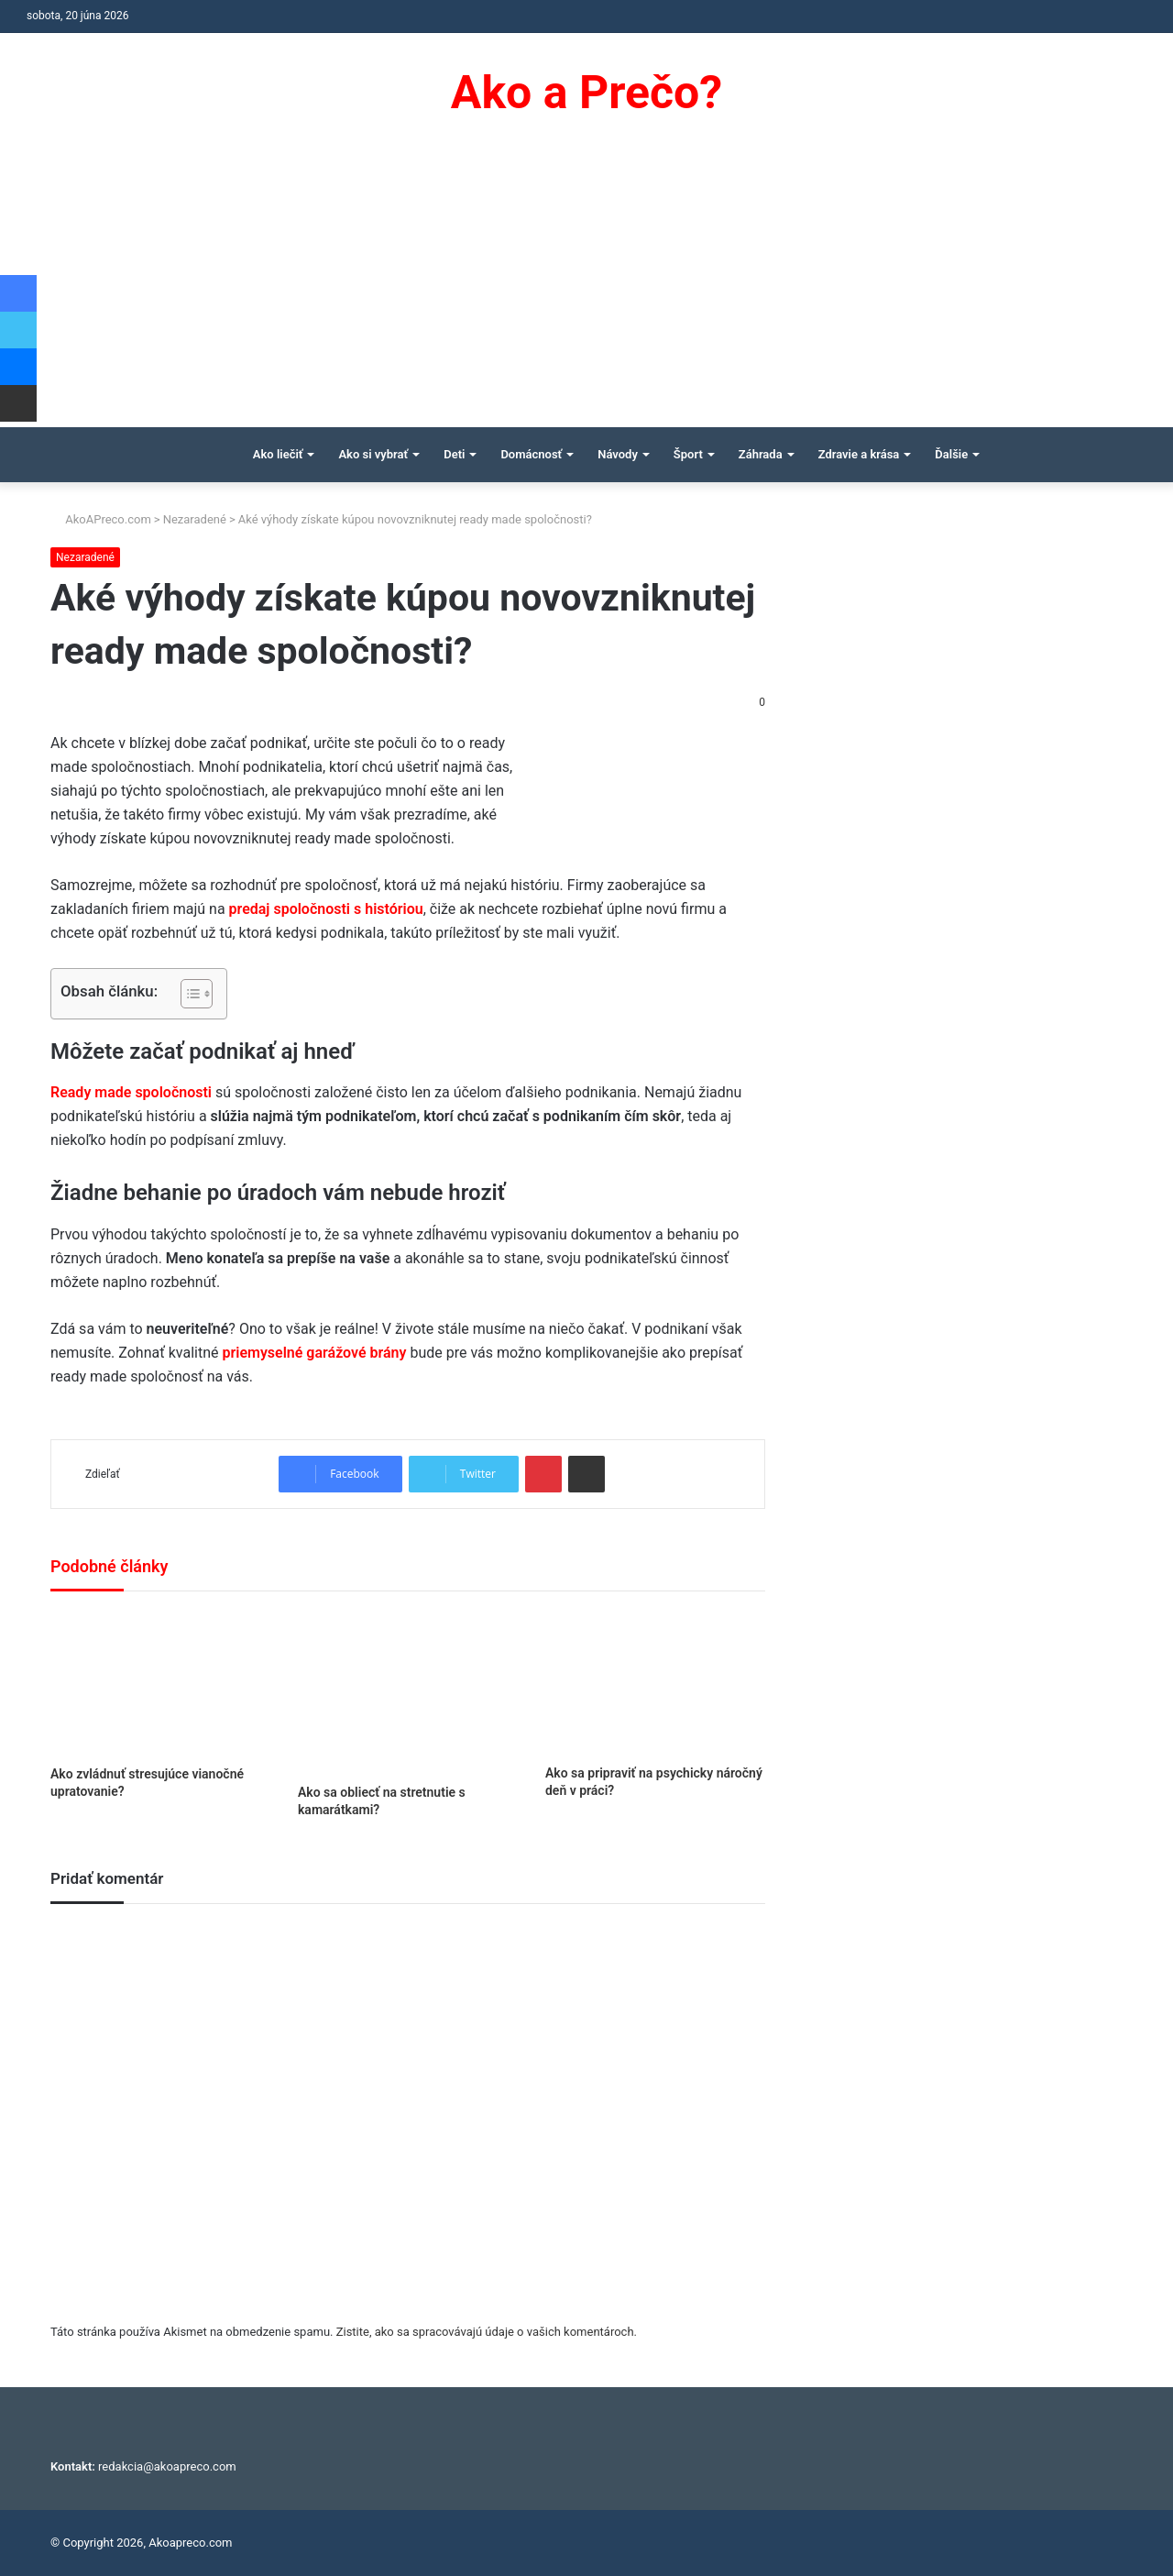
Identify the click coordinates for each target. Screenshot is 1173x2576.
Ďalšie (951, 454)
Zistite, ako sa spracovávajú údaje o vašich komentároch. (486, 2332)
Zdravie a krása (859, 454)
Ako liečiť (278, 454)
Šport (688, 454)
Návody (617, 454)
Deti (454, 454)
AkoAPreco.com (100, 519)
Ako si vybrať (373, 454)
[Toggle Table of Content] (187, 993)
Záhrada (761, 454)
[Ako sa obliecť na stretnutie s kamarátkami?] (408, 1692)
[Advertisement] (586, 289)
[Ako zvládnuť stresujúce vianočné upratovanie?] (160, 1683)
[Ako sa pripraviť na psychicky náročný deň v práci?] (655, 1683)
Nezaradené (194, 519)
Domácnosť (531, 454)
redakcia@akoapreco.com (167, 2466)
